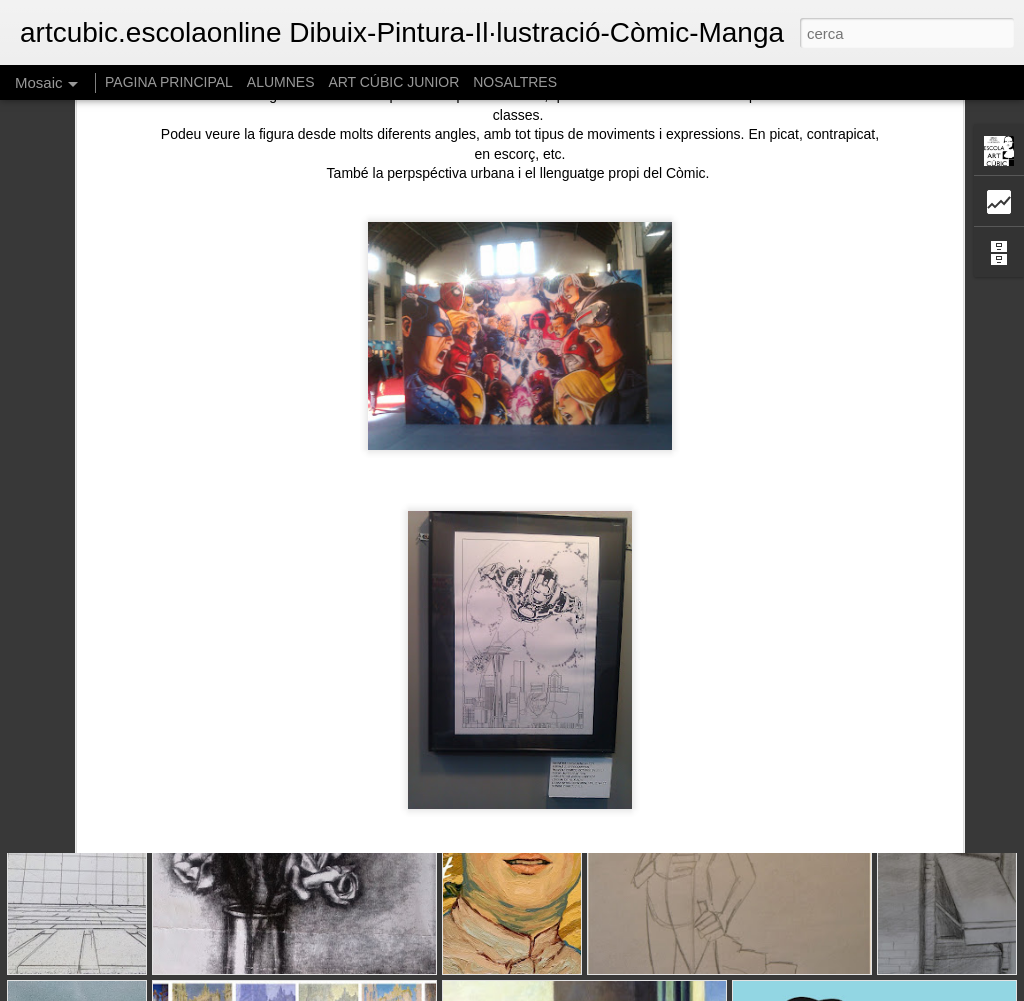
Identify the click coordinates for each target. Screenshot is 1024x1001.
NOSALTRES (515, 82)
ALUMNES (281, 82)
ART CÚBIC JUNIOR (393, 82)
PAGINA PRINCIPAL (169, 82)
